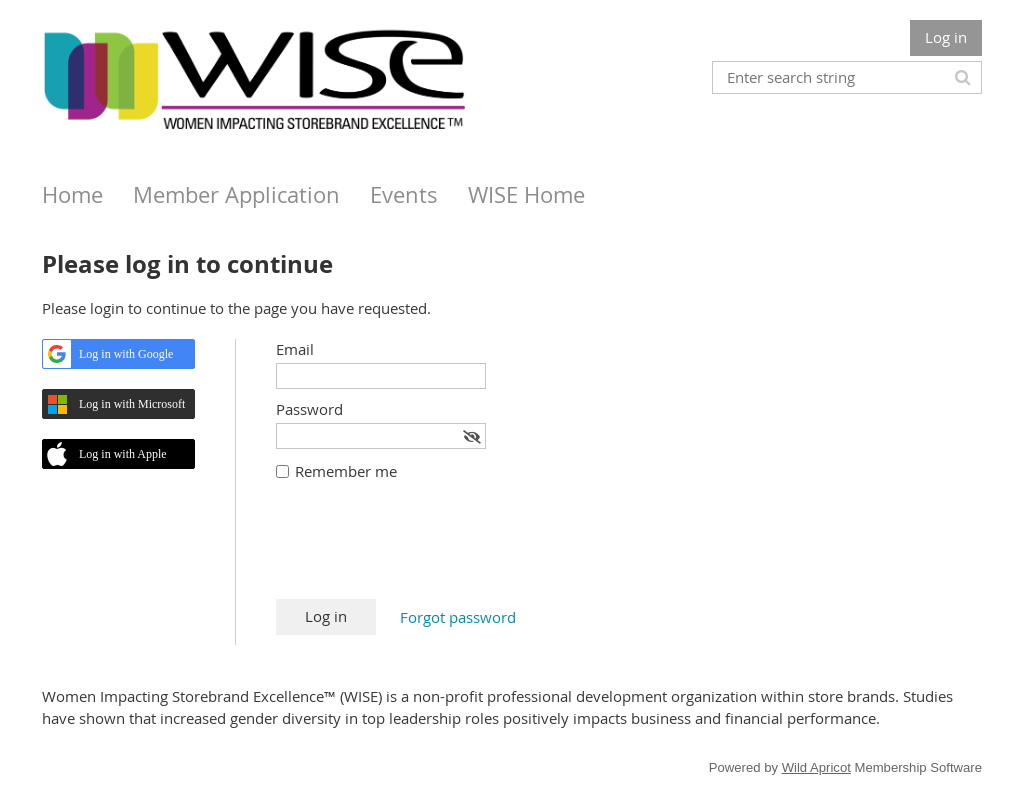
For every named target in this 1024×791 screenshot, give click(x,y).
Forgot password (458, 617)
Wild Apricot (816, 767)
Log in (946, 37)
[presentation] (428, 550)
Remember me (346, 471)
